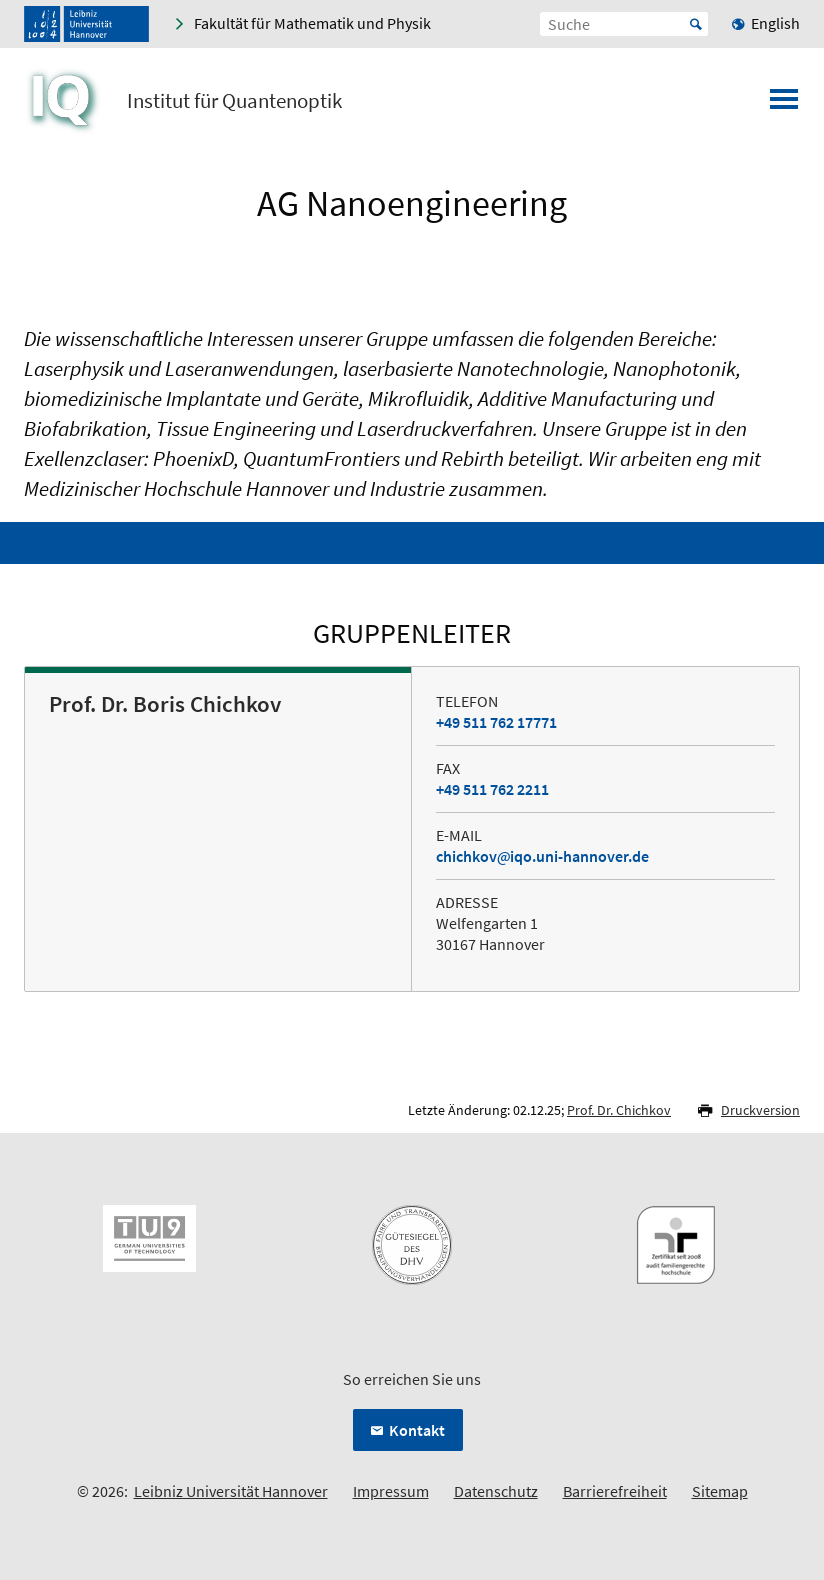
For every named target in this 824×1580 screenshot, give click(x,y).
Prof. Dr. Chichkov (619, 1110)
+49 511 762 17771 (496, 722)
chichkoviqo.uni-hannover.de (542, 856)
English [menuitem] (775, 23)
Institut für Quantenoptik (234, 101)
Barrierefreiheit (615, 1491)
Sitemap (720, 1491)
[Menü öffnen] (784, 105)
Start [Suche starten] (696, 24)
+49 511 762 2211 (492, 789)
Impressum (391, 1491)
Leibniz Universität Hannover (231, 1491)
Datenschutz (496, 1491)
